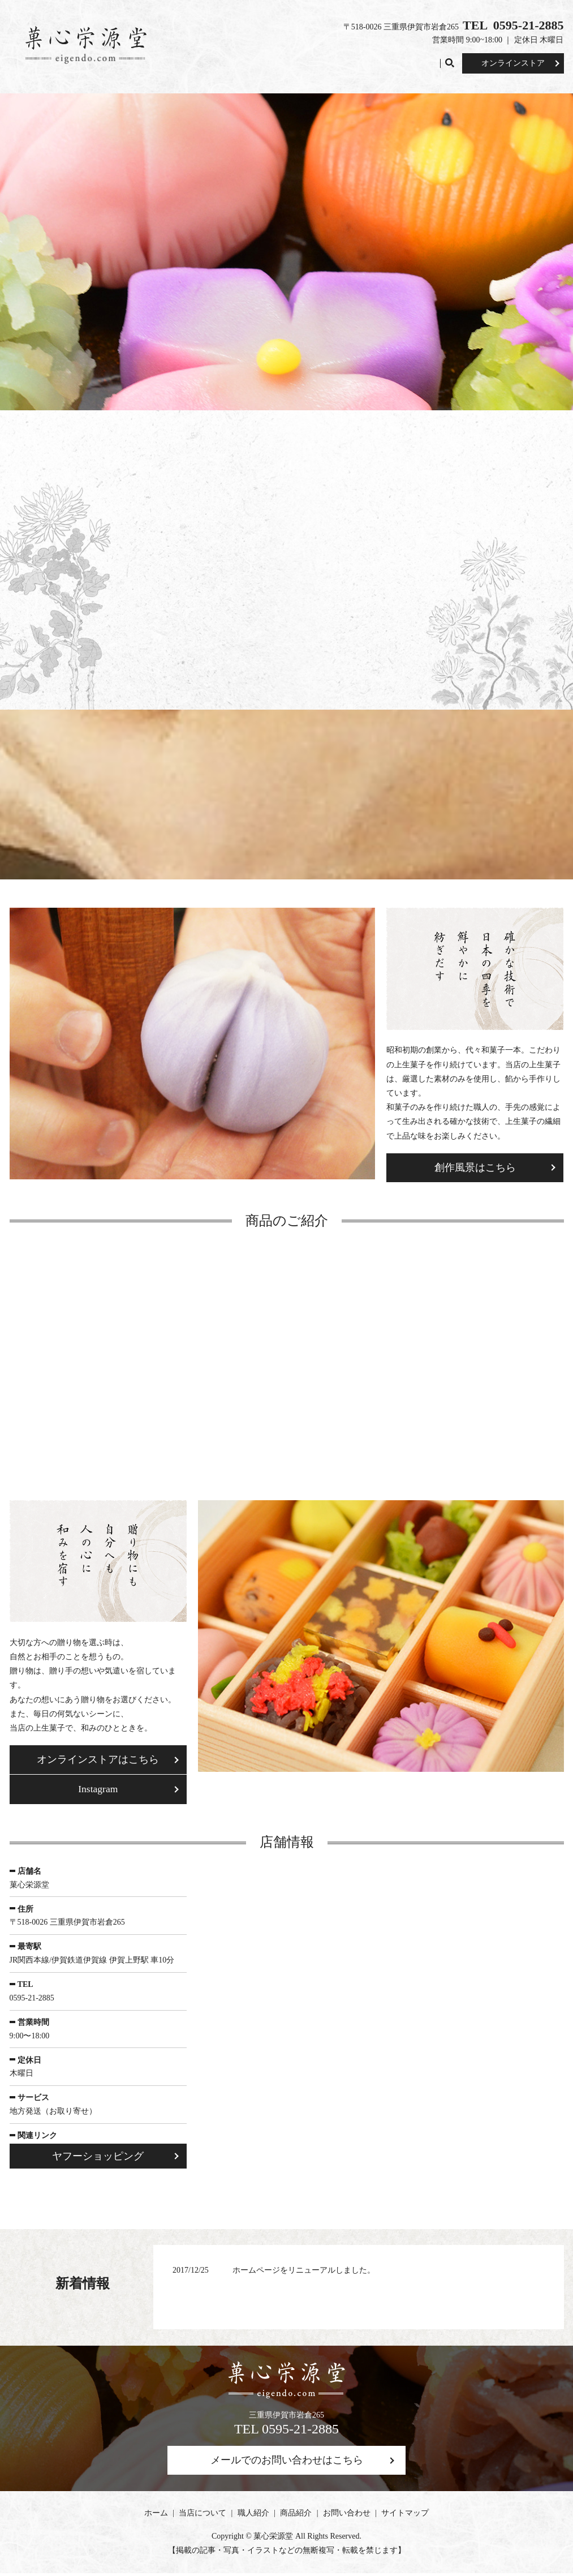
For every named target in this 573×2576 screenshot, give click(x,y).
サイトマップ (405, 2515)
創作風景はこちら (475, 1168)
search (453, 63)
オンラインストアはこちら (98, 1761)
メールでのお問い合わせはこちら (286, 2462)
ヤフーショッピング (98, 2158)
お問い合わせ (410, 63)
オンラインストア (513, 63)
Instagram (97, 1791)
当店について (261, 63)
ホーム (213, 63)
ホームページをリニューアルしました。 (303, 2272)
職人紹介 (313, 63)
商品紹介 (358, 63)
